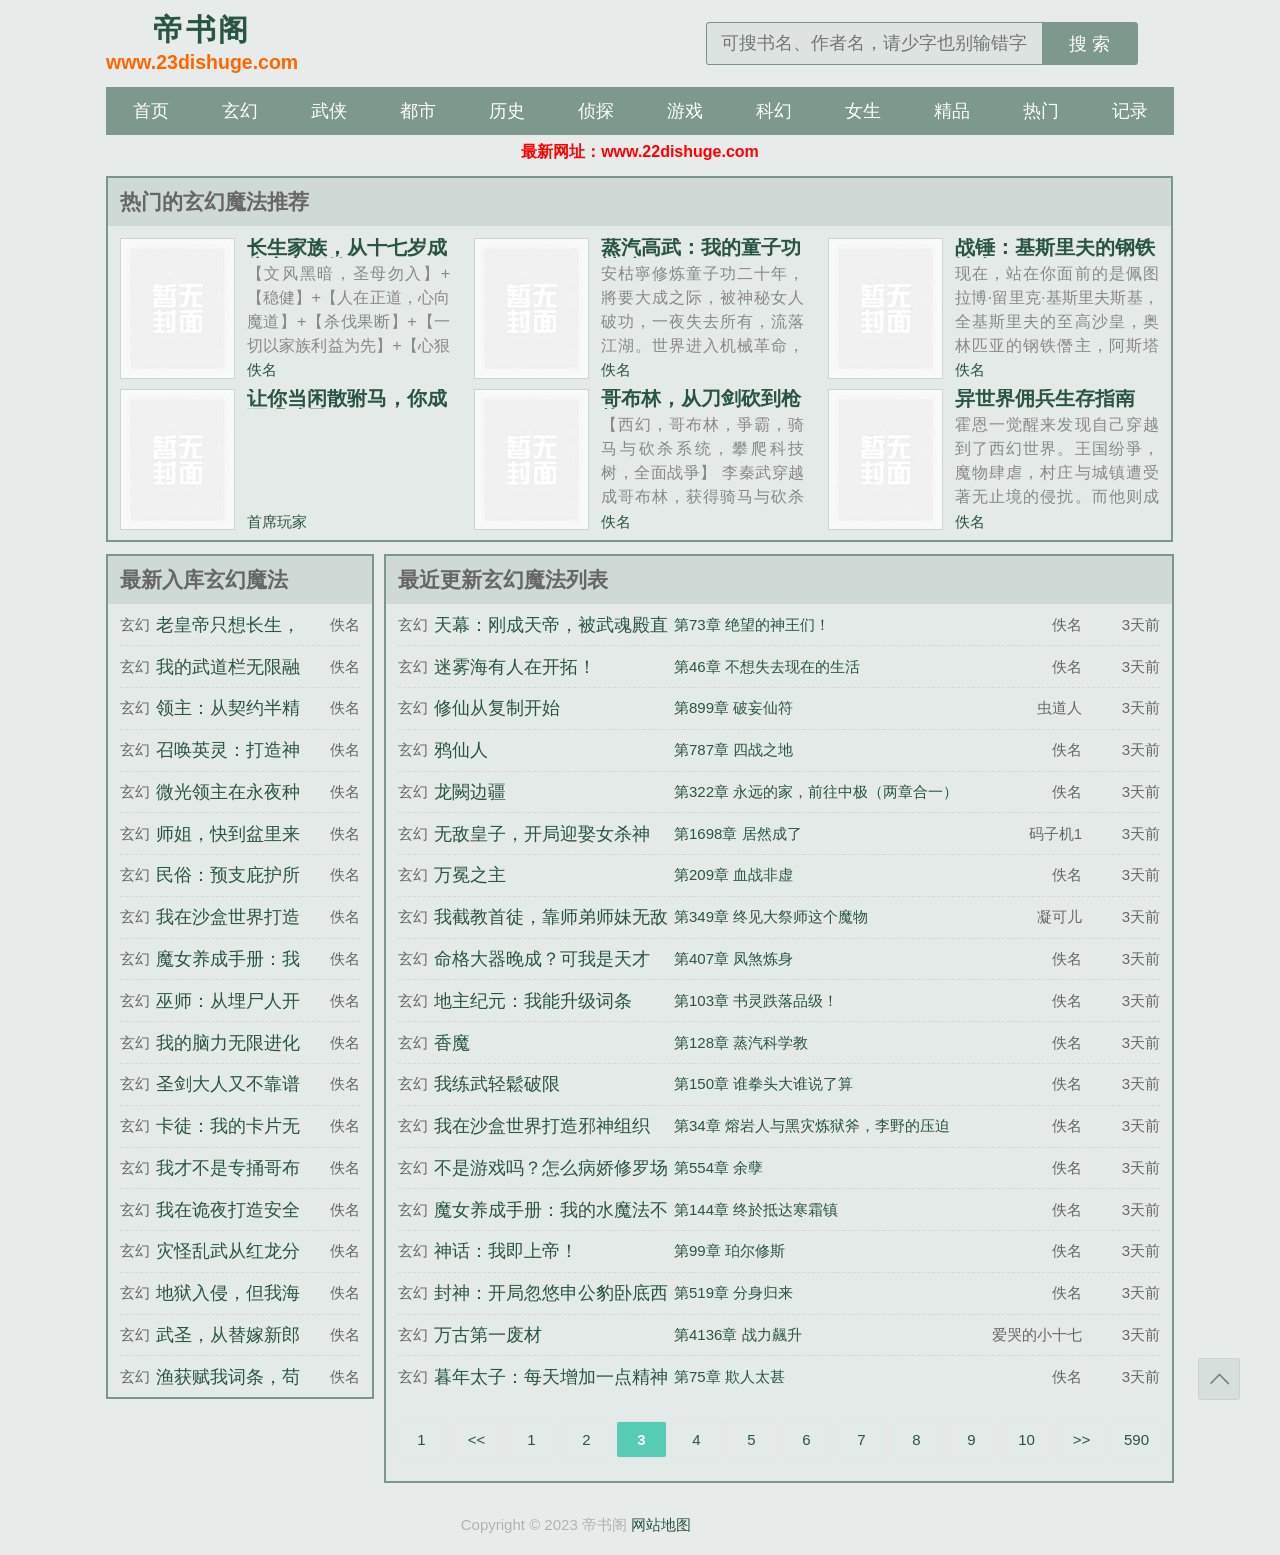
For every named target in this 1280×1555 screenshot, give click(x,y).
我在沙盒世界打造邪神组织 (542, 1126)
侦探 (596, 111)
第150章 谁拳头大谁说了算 (763, 1083)
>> (1082, 1439)
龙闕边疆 (470, 792)
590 (1136, 1439)
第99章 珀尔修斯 (729, 1250)
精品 (952, 111)
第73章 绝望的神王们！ (752, 624)
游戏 (685, 111)
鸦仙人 (461, 750)
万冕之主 (470, 875)
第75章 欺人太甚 (729, 1376)
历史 (507, 111)
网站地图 (661, 1524)
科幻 (774, 111)
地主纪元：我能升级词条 (533, 1001)
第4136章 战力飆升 (738, 1334)
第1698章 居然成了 (738, 833)
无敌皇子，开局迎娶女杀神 (542, 834)
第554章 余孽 (718, 1167)
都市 (418, 111)
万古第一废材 (488, 1335)
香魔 (452, 1043)
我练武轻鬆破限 (497, 1084)
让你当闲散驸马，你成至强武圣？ (347, 408)
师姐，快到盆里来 (228, 834)
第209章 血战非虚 (733, 874)
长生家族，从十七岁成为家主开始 (347, 257)
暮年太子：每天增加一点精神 (551, 1377)
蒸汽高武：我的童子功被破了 (701, 257)
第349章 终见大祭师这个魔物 (771, 916)
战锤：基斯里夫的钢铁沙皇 (1055, 257)
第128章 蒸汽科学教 (741, 1042)
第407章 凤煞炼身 (733, 958)
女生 (863, 111)
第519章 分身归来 (733, 1292)
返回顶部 (1219, 1379)
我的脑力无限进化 (228, 1043)
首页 (151, 111)
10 (1026, 1439)
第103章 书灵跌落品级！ (756, 1000)
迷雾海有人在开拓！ (515, 667)
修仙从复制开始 (497, 708)
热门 (1041, 111)
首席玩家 (277, 521)
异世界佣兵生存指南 (1045, 398)
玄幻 (240, 111)
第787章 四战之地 (733, 749)
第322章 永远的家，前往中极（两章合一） (816, 791)
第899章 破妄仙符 (733, 707)
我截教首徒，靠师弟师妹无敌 (551, 917)
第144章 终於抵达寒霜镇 (756, 1209)
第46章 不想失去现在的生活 (767, 666)
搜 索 (1089, 44)
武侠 (329, 111)
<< (477, 1439)
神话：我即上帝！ (506, 1251)
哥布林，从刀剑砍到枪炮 (701, 408)
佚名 (262, 369)
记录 (1130, 111)
